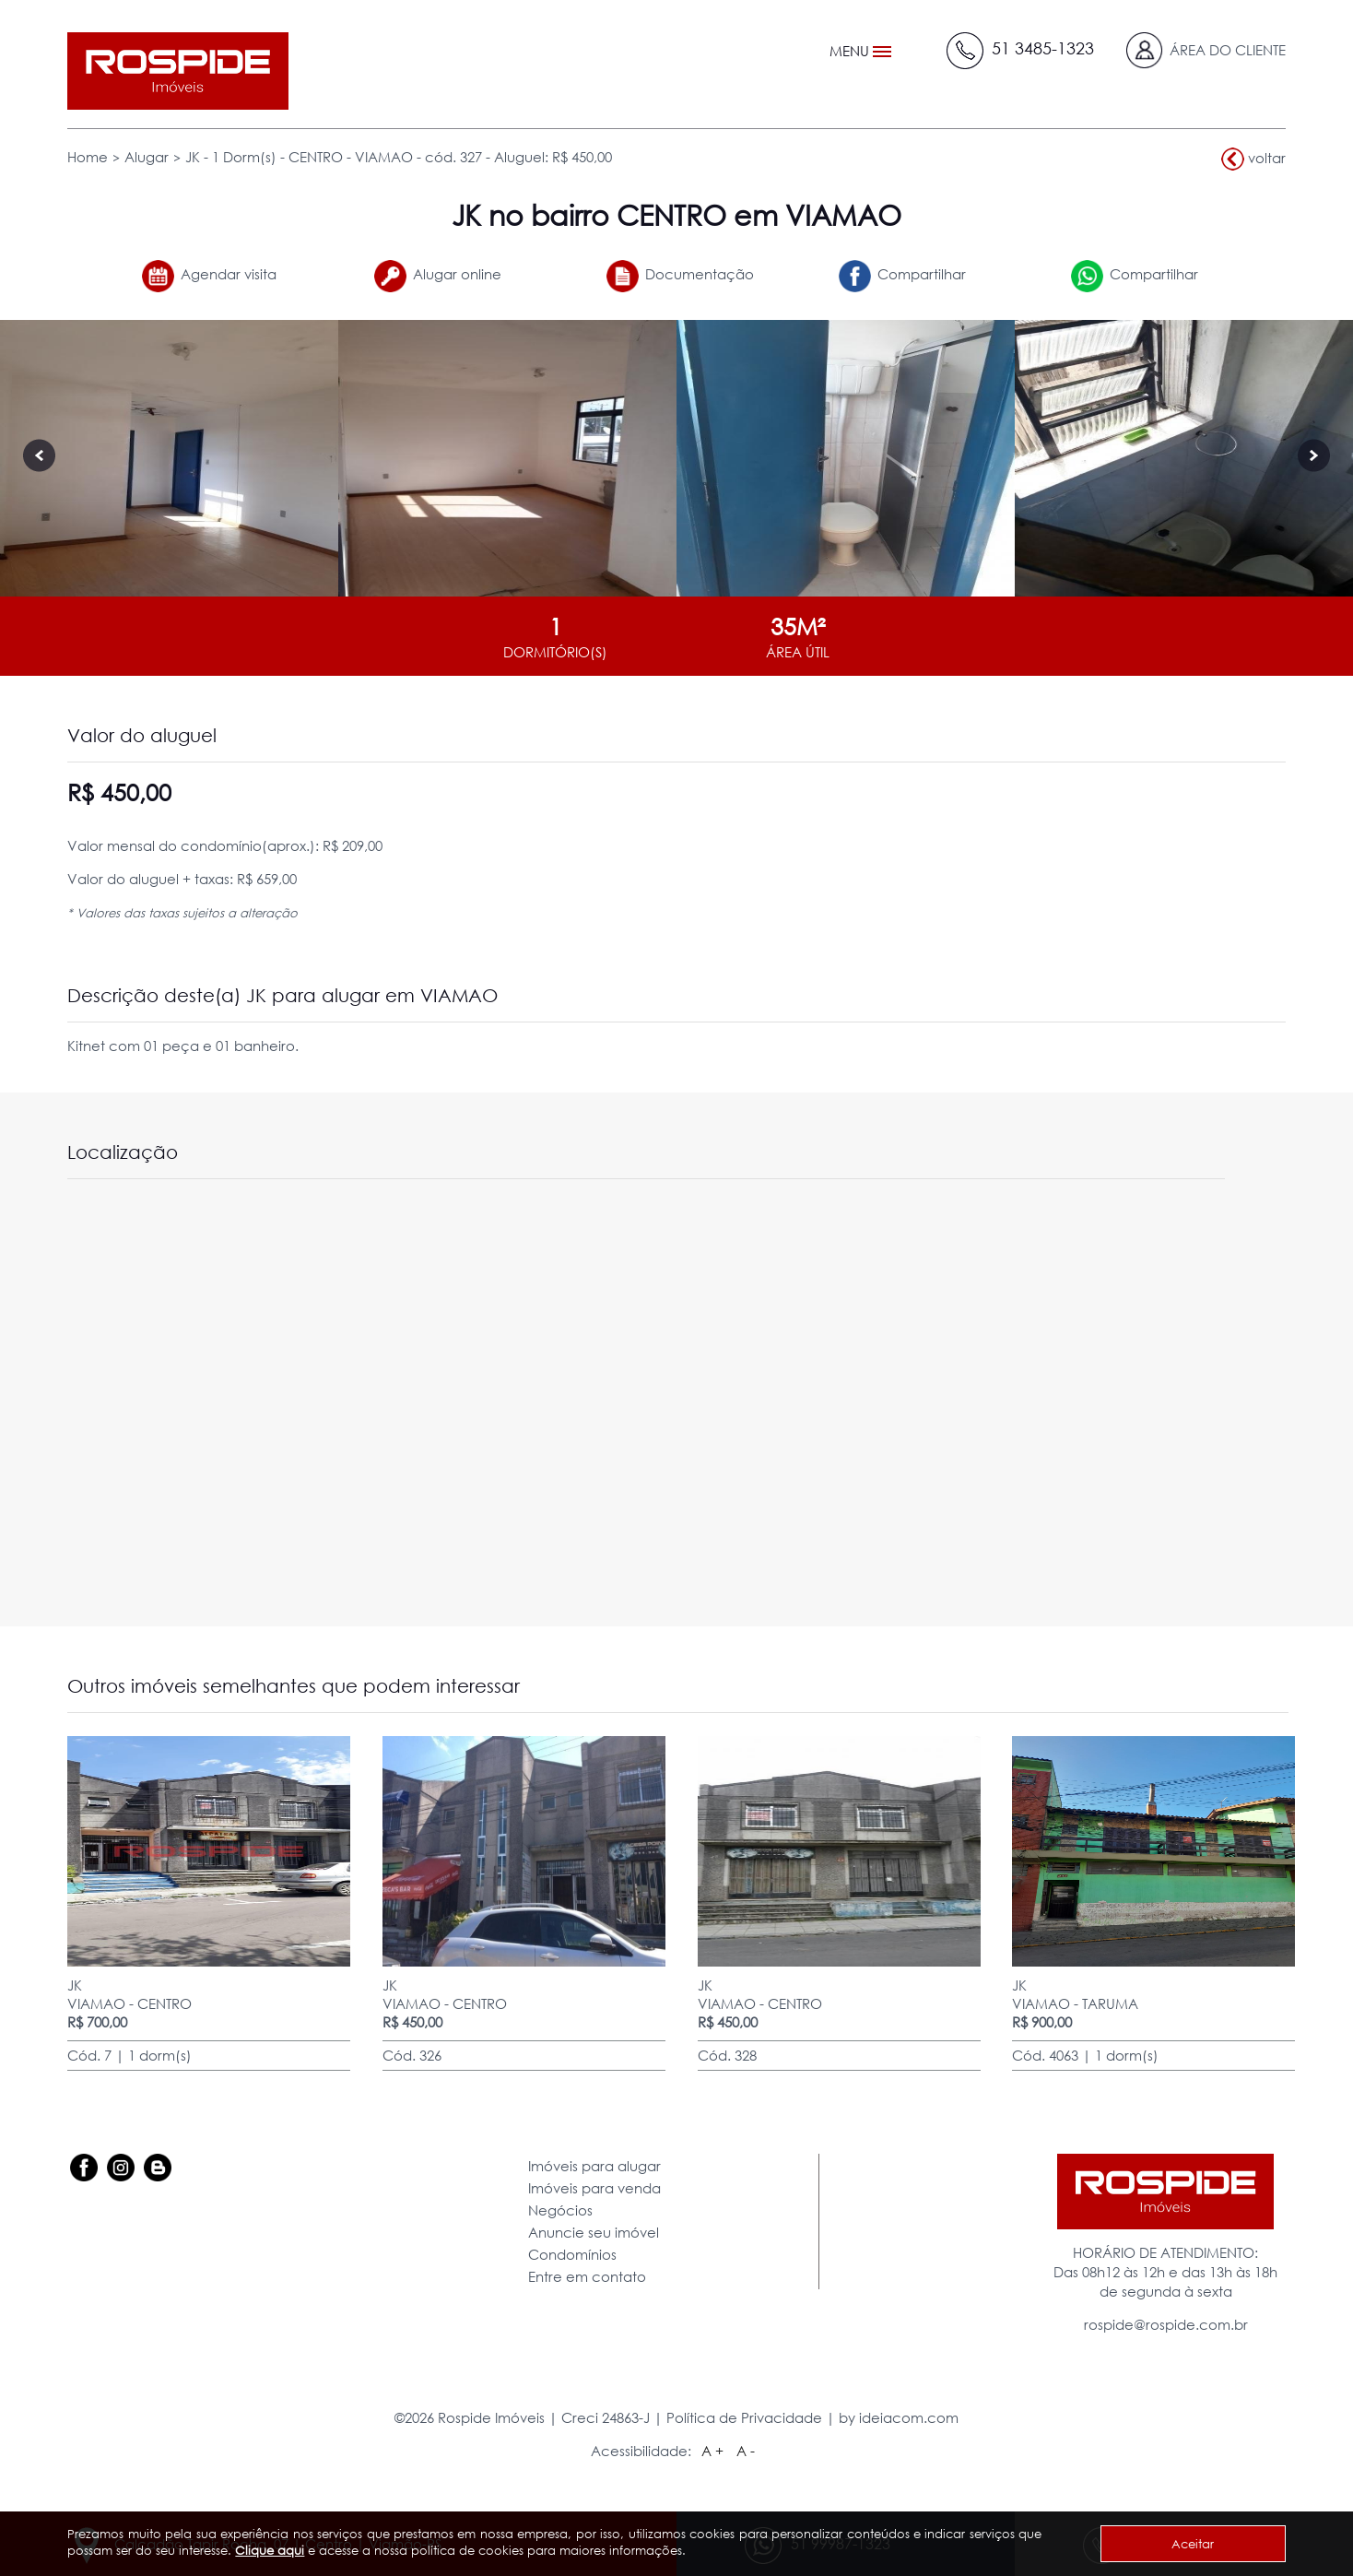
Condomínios (572, 2254)
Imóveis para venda (594, 2188)
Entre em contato (587, 2276)
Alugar (146, 156)
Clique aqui (269, 2550)
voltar (1253, 159)
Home (87, 156)
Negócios (560, 2210)
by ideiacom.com (899, 2417)
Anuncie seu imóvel (593, 2232)
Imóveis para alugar (594, 2165)
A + (712, 2450)
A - (745, 2450)
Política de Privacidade (744, 2417)
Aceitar (1192, 2543)
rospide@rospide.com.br (1166, 2324)
